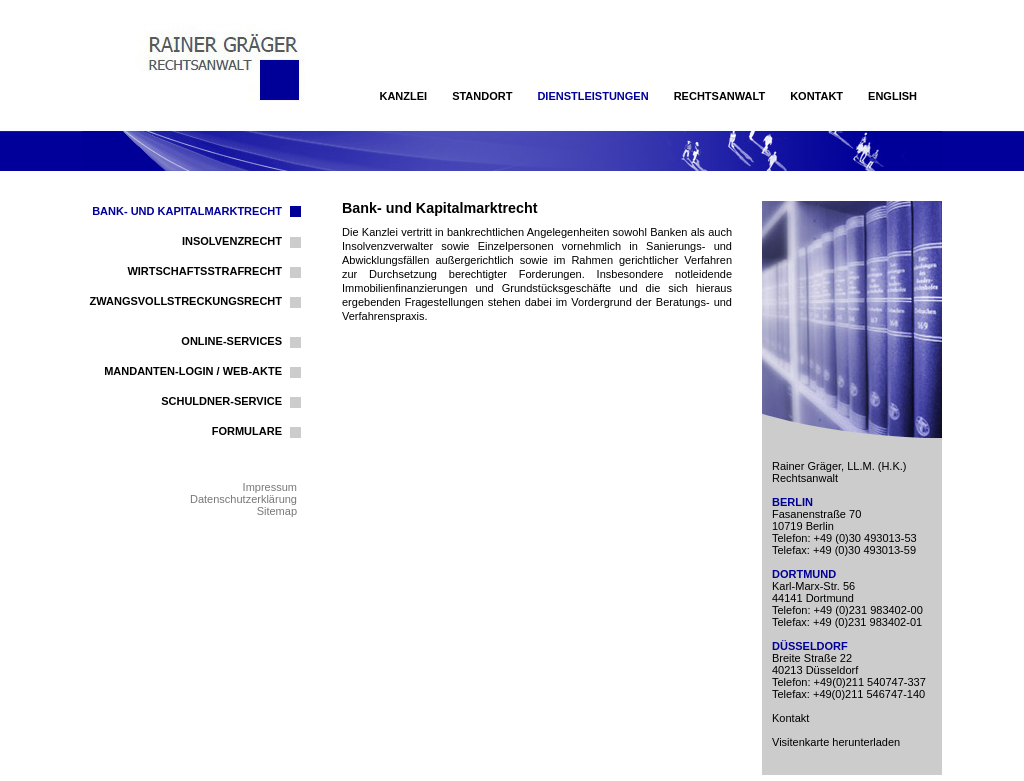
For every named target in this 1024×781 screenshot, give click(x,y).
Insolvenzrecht (232, 241)
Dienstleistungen (592, 96)
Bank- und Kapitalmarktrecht (187, 211)
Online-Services (231, 341)
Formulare (247, 431)
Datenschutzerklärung (243, 499)
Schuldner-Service (221, 401)
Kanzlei (403, 96)
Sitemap (277, 511)
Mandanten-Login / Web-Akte (193, 371)
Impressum (270, 487)
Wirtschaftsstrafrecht (204, 271)
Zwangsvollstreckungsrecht (186, 301)
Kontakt (816, 96)
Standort (482, 96)
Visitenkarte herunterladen (836, 742)
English (892, 96)
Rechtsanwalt (719, 96)
